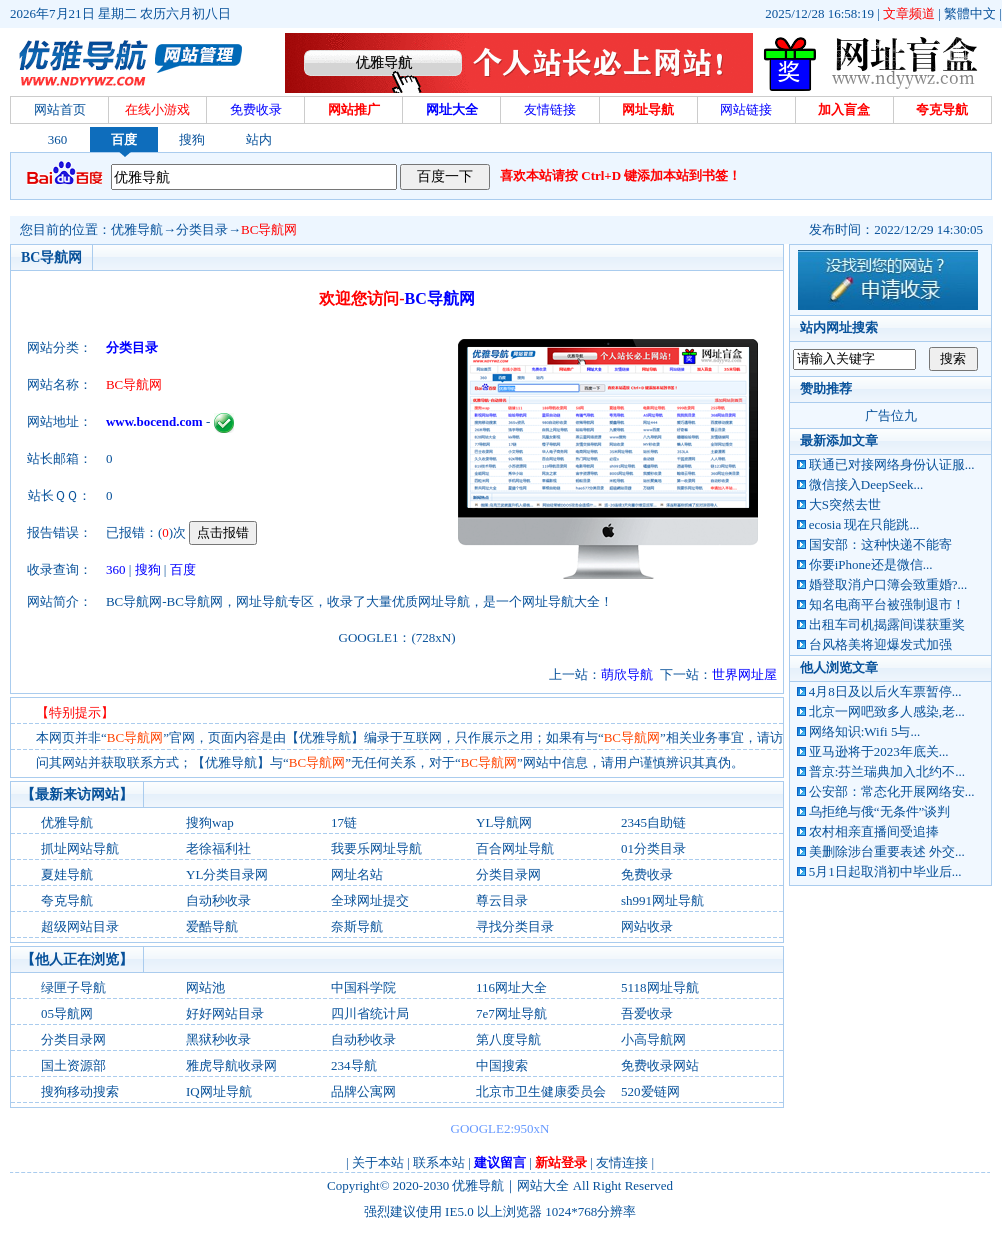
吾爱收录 (647, 1013)
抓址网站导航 (80, 848)
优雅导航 (137, 229)
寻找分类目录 (515, 926)
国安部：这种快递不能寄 (880, 544)
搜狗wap (210, 822)
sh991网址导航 (662, 900)
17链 (344, 822)
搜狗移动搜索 (80, 1091)
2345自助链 (653, 822)
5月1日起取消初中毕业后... (885, 871)
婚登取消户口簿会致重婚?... (888, 584)
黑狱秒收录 (218, 1039)
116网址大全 (511, 987)
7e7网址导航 (511, 1013)
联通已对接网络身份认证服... (892, 464)
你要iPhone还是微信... (871, 564)
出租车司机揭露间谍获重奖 (887, 624)
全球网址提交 (370, 900)
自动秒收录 (218, 900)
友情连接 (622, 1162)
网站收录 (647, 926)
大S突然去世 (845, 504)
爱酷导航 (212, 926)
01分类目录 (653, 848)
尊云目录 (502, 900)
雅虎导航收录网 (231, 1065)
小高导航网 (653, 1039)
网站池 (205, 987)
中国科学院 (363, 987)
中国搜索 (502, 1065)
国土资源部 (73, 1065)
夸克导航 (67, 900)
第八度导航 (508, 1039)
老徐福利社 (218, 848)
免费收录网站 (660, 1065)
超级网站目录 (80, 926)
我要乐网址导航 (376, 848)
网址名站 (357, 874)
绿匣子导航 (73, 987)
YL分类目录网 (227, 874)
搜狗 (192, 139)
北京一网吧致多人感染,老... (887, 711)
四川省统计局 (370, 1013)
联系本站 (439, 1162)
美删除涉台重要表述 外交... (887, 851)
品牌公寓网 (363, 1091)
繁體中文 (970, 13)
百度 (124, 139)
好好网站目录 (225, 1013)
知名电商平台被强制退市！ (887, 604)
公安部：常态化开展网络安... (892, 791)
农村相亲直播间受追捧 (874, 831)
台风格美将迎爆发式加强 (880, 644)
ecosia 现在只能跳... (864, 524)
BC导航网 (269, 229)
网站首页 (60, 109)
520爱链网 (650, 1091)
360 (58, 139)
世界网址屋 (744, 674)
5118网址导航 (660, 987)
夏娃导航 (67, 874)
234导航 (354, 1065)
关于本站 (378, 1162)
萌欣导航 (627, 674)
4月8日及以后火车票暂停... (885, 691)
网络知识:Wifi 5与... (864, 731)
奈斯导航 (357, 926)
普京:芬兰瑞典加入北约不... (887, 771)
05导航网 (67, 1013)
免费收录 (647, 874)
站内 (259, 139)
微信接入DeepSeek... (866, 484)
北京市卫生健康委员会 (541, 1091)
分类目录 (202, 229)
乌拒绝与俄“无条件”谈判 (880, 811)
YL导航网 (504, 822)
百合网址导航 (515, 848)
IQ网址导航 (219, 1091)
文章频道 (909, 13)
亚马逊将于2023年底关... (879, 751)
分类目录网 (508, 874)
